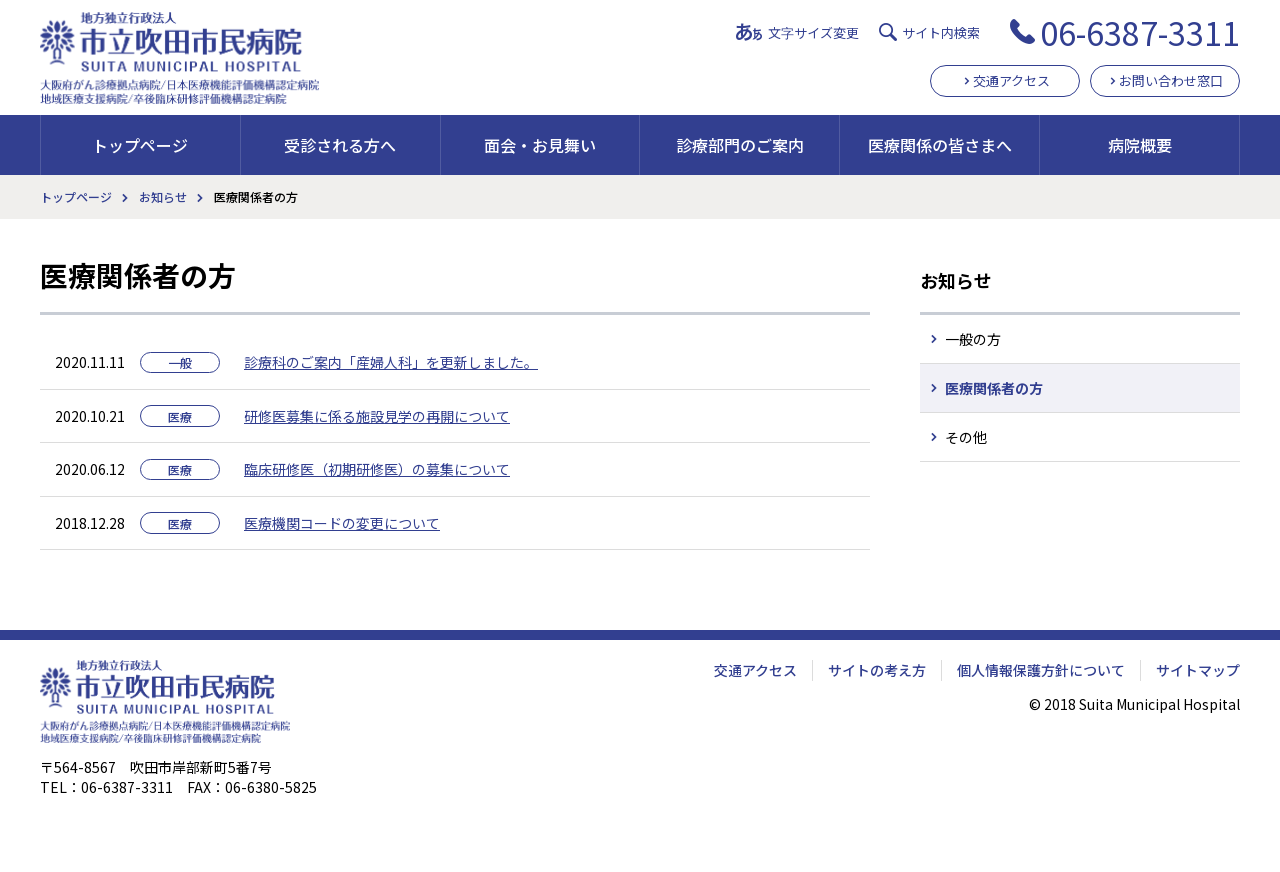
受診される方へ (340, 145)
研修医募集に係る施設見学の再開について (377, 416)
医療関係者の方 (994, 388)
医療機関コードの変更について (342, 523)
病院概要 (1140, 145)
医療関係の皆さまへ (940, 145)
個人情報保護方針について (1041, 670)
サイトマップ (1198, 670)
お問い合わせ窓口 (1171, 80)
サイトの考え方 (877, 670)
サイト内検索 (941, 32)
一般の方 (973, 339)
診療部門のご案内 (740, 145)
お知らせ (163, 196)
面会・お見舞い (540, 145)
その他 (966, 437)
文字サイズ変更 (813, 32)
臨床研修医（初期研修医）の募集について (377, 469)
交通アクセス (1011, 80)
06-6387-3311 (1140, 32)
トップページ (140, 145)
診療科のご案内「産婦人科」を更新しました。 (391, 362)
